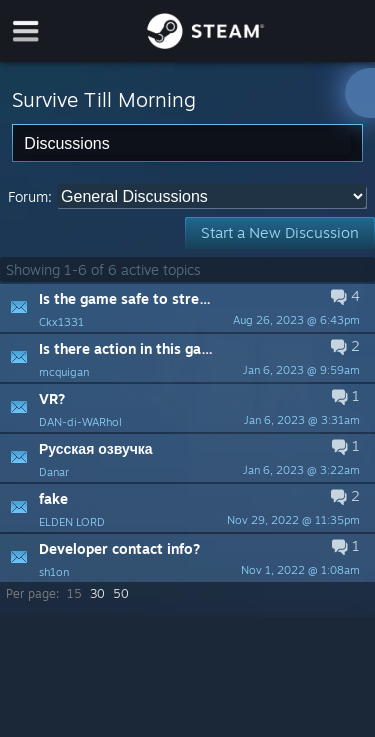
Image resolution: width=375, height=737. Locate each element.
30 (97, 593)
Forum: (30, 196)
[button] (187, 308)
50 (121, 593)
